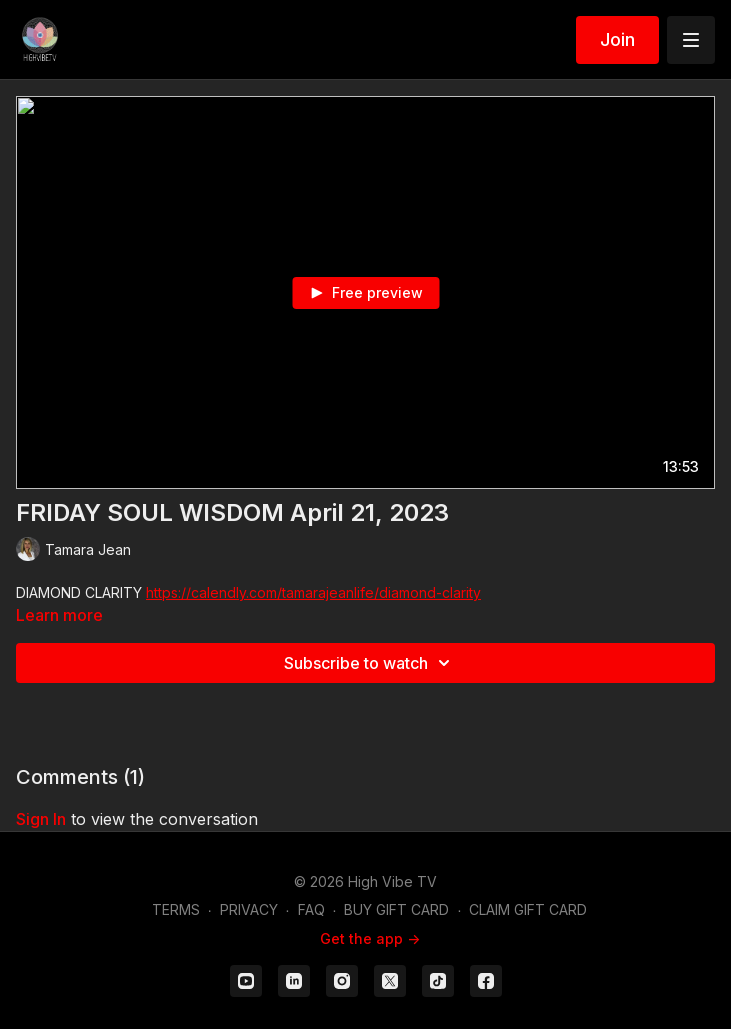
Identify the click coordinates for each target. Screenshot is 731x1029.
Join (617, 39)
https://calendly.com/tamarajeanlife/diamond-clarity (313, 592)
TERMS (176, 909)
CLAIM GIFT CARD (528, 909)
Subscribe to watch (370, 663)
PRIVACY (249, 909)
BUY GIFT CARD (396, 909)
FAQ (311, 909)
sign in (41, 819)
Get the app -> (370, 938)
